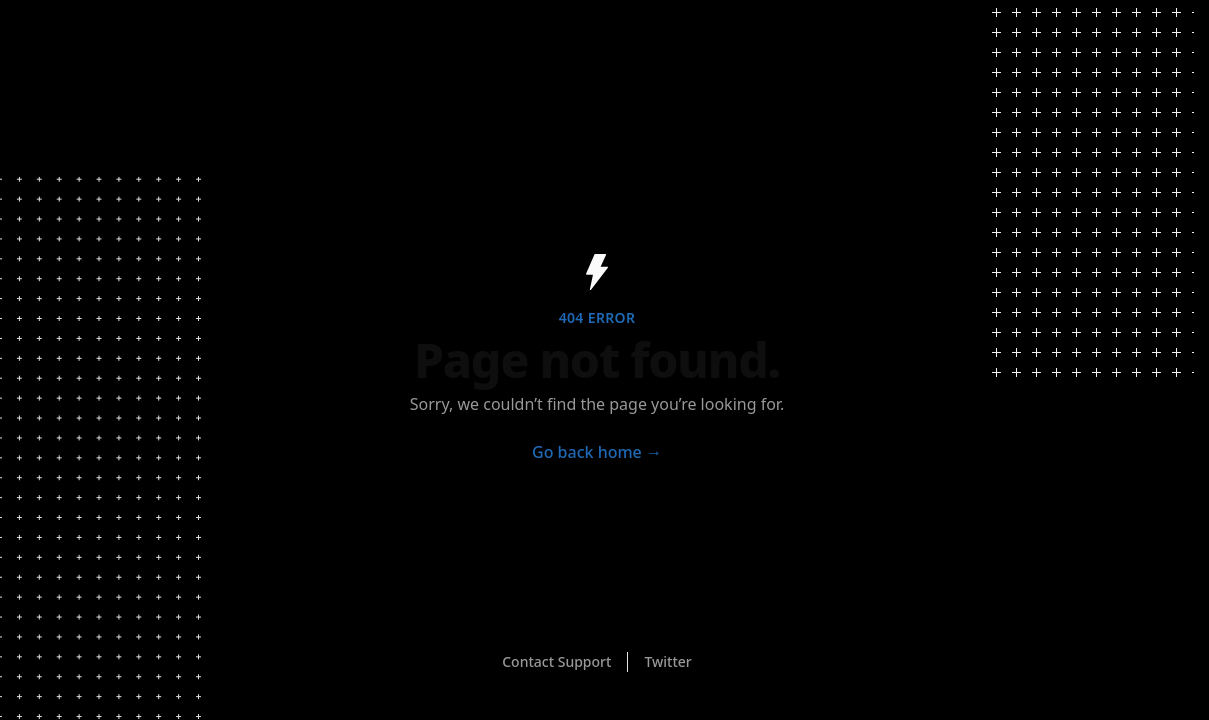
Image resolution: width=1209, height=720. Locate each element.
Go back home (597, 452)
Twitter (667, 661)
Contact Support (556, 661)
